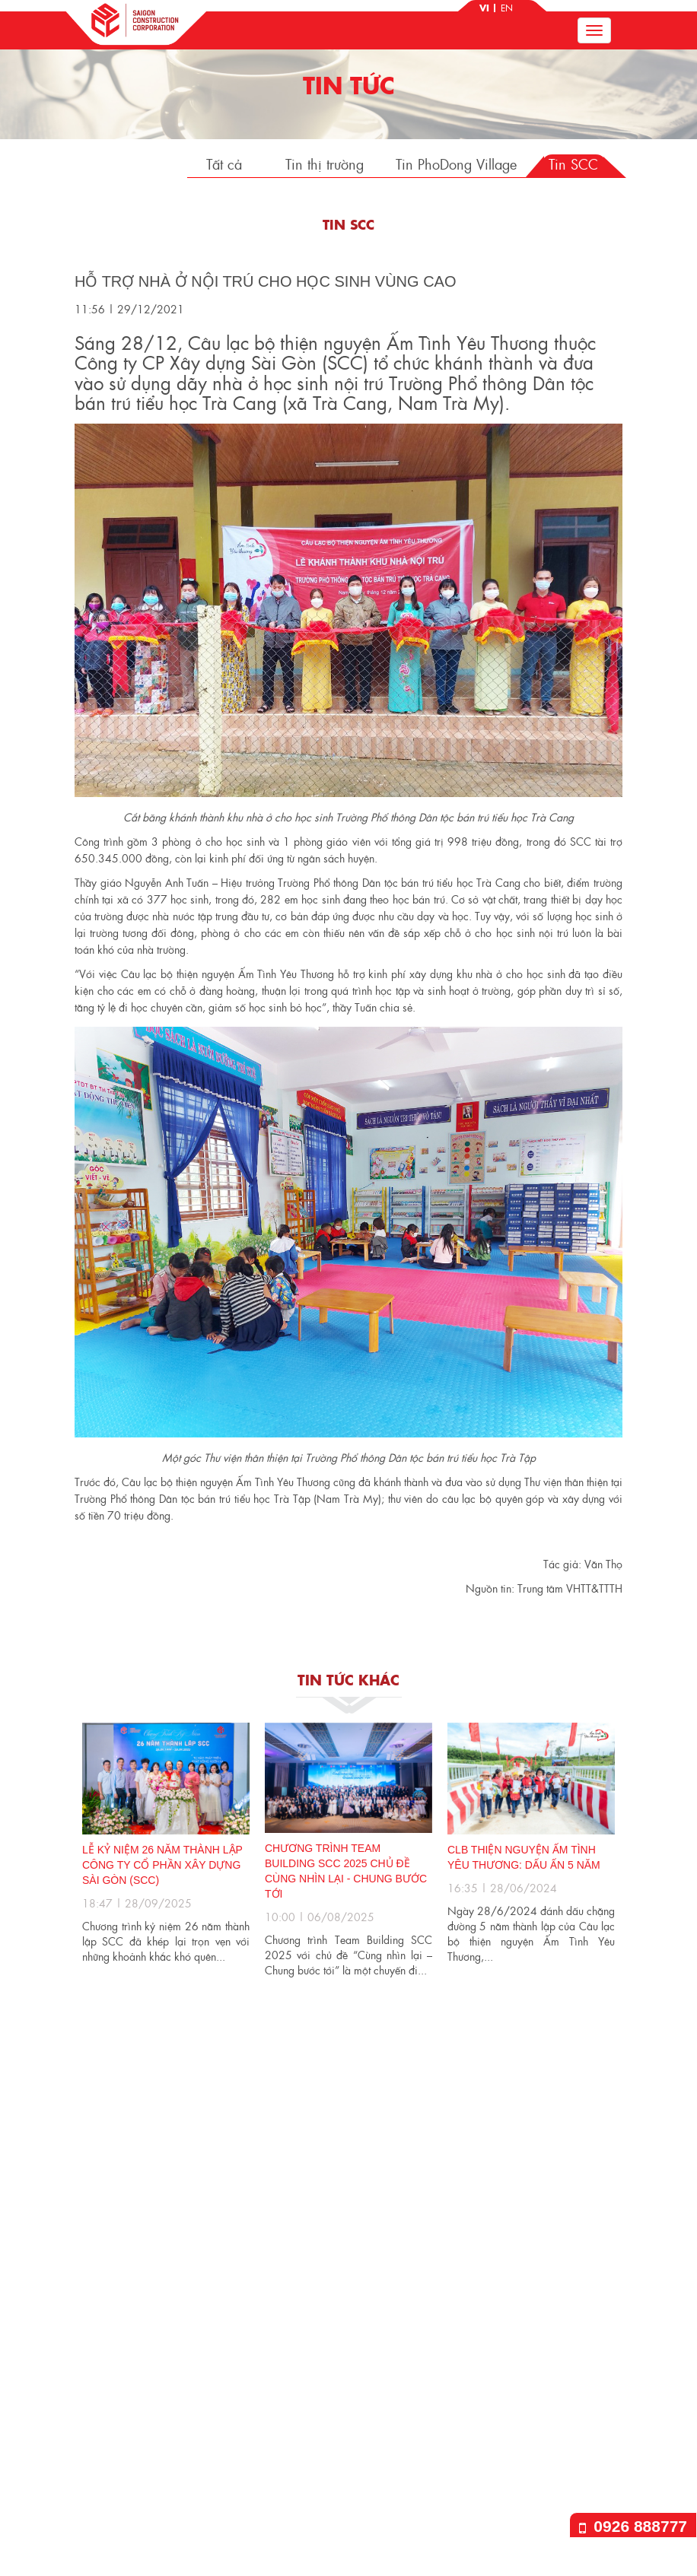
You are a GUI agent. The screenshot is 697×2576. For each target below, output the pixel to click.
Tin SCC (573, 163)
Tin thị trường (324, 163)
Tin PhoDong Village (456, 163)
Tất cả (224, 163)
